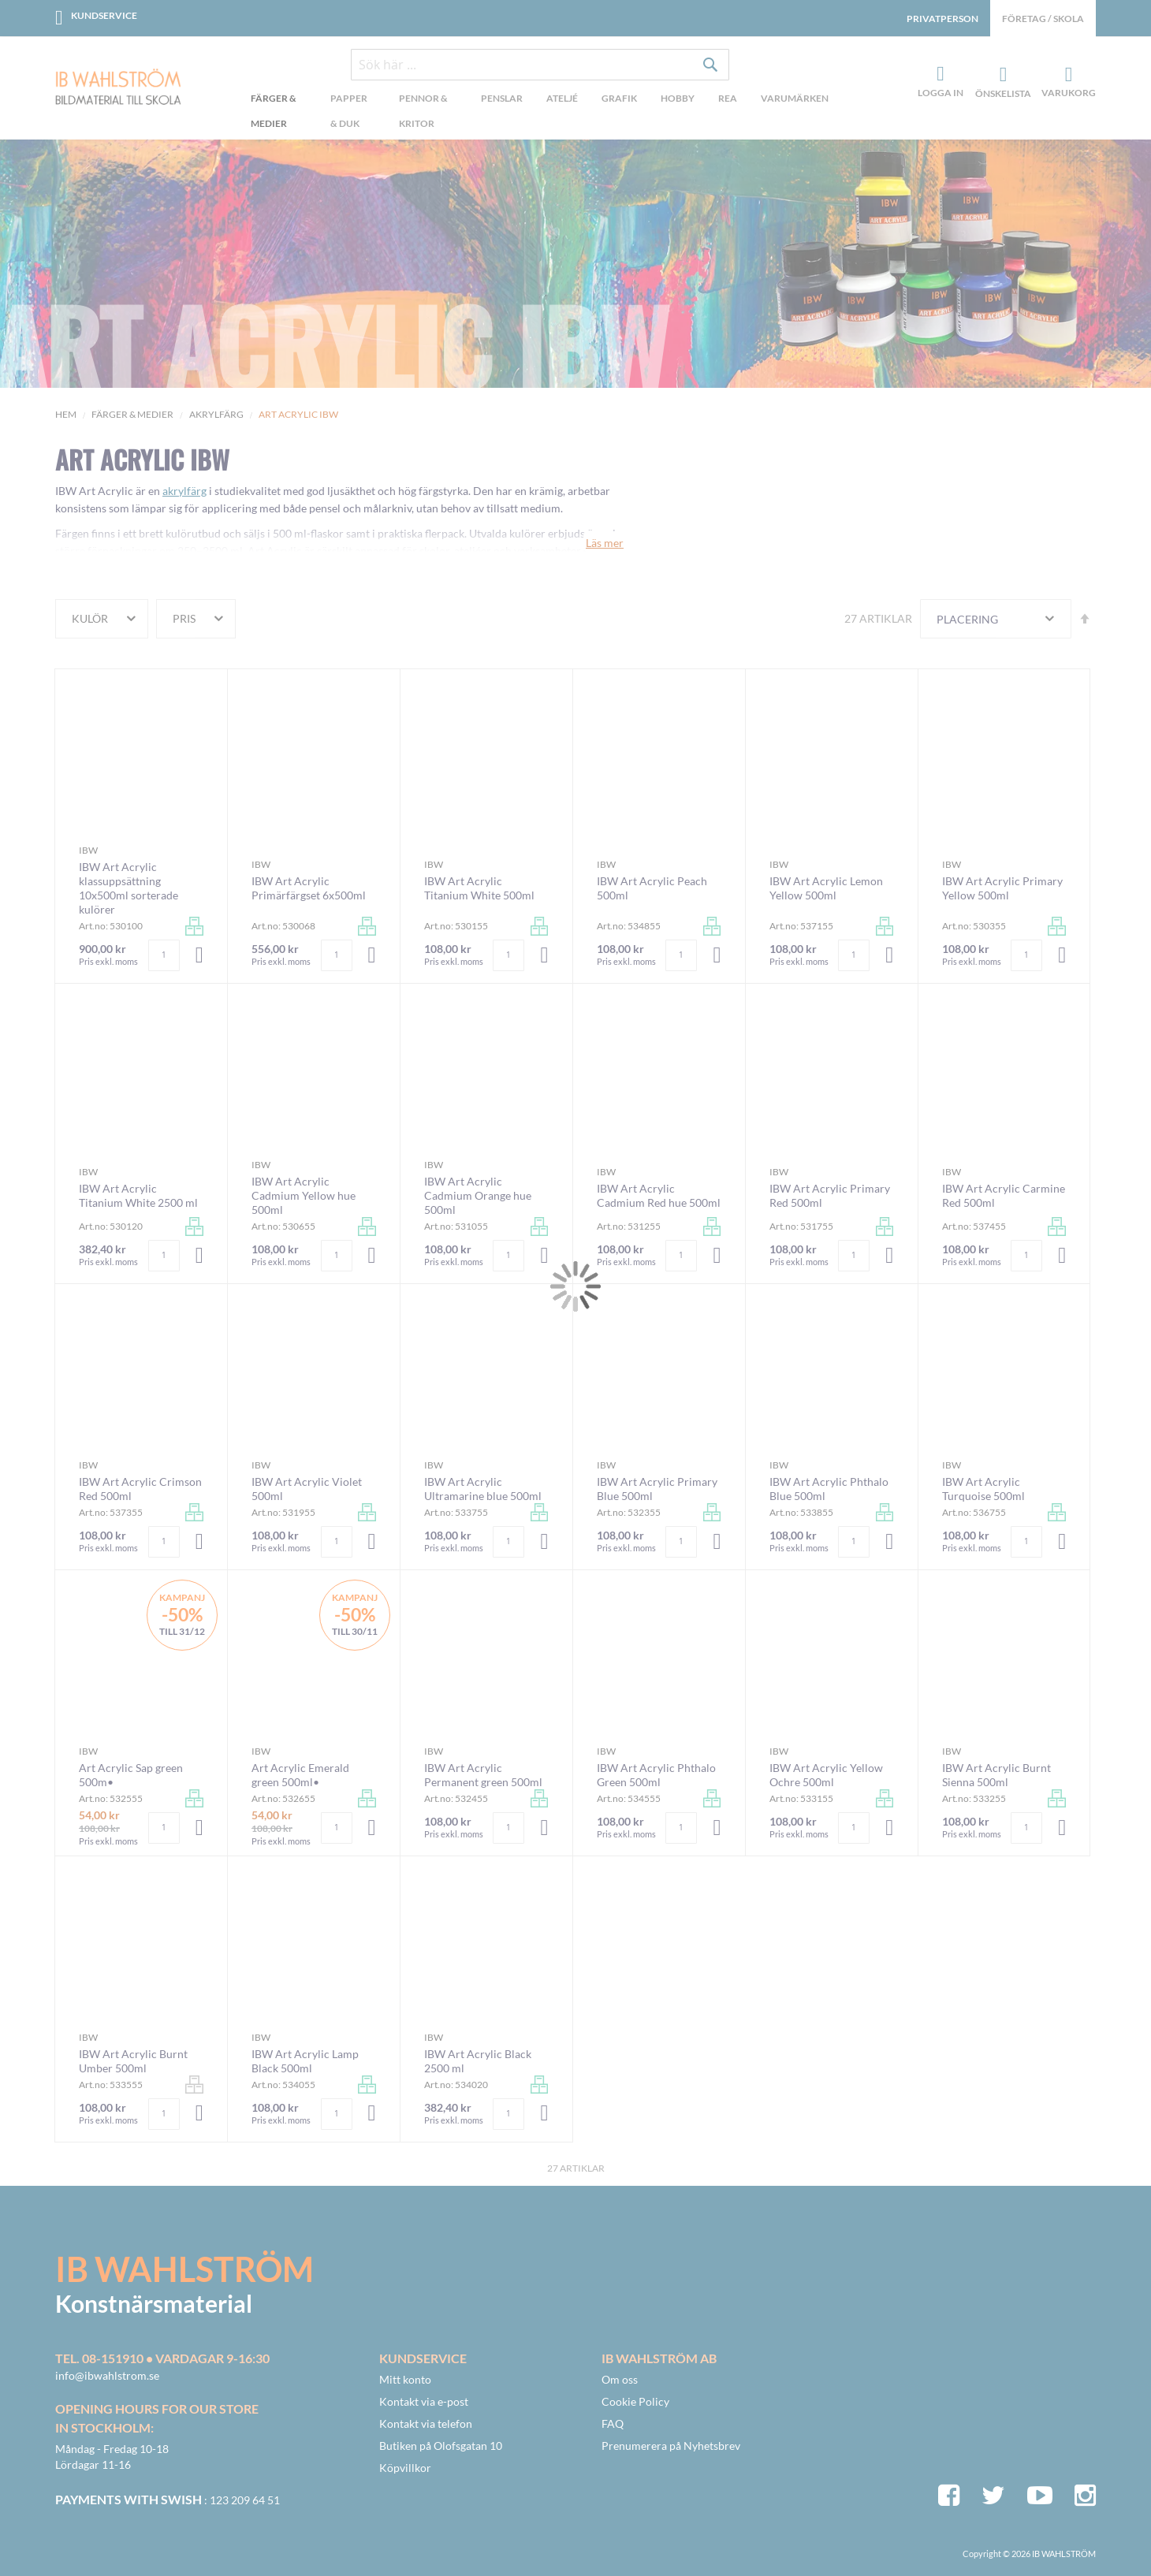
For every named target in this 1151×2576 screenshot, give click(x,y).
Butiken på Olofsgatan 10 (440, 2445)
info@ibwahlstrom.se (107, 2375)
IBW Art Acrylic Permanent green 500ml (483, 1775)
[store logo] (118, 88)
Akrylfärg (216, 414)
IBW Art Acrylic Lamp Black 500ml (305, 2061)
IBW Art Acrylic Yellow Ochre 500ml (826, 1775)
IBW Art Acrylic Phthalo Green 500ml (656, 1775)
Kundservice (104, 15)
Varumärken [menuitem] (795, 98)
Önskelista (1001, 75)
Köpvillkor (405, 2467)
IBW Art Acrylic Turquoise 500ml (983, 1488)
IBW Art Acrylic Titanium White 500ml (479, 888)
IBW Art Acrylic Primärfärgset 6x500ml (308, 888)
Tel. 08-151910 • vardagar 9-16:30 (162, 2358)
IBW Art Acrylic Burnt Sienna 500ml (996, 1775)
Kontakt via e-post (423, 2401)
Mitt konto (405, 2379)
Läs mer (605, 542)
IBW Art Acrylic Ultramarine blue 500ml (483, 1488)
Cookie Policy (635, 2401)
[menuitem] (279, 113)
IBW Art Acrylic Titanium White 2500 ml (138, 1195)
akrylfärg (184, 490)
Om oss (620, 2379)
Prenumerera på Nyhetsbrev (671, 2445)
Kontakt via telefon (425, 2423)
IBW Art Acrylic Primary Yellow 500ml (1002, 888)
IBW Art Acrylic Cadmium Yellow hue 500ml (303, 1195)
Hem (65, 414)
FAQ (613, 2423)
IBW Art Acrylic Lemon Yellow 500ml (826, 888)
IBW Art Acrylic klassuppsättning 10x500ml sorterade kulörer (128, 888)
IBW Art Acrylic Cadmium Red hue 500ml (659, 1195)
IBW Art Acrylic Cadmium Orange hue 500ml (477, 1195)
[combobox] (540, 64)
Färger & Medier (132, 414)
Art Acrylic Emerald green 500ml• (300, 1775)
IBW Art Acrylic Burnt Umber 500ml (133, 2061)
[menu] (540, 113)
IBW (88, 850)
